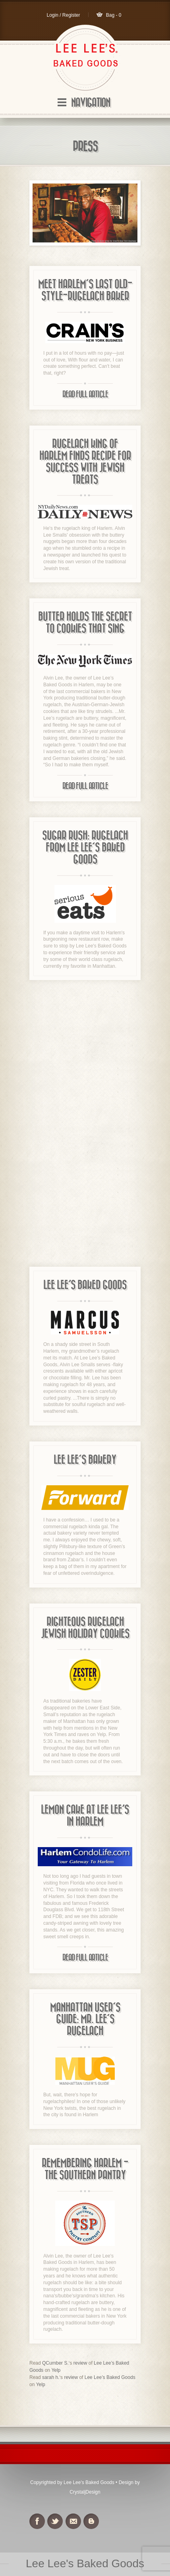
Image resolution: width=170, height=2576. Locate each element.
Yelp (55, 2370)
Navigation (90, 103)
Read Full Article (85, 394)
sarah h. (50, 2377)
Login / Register (63, 15)
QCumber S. (55, 2363)
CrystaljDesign (85, 2492)
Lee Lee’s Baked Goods (110, 2377)
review (80, 2363)
